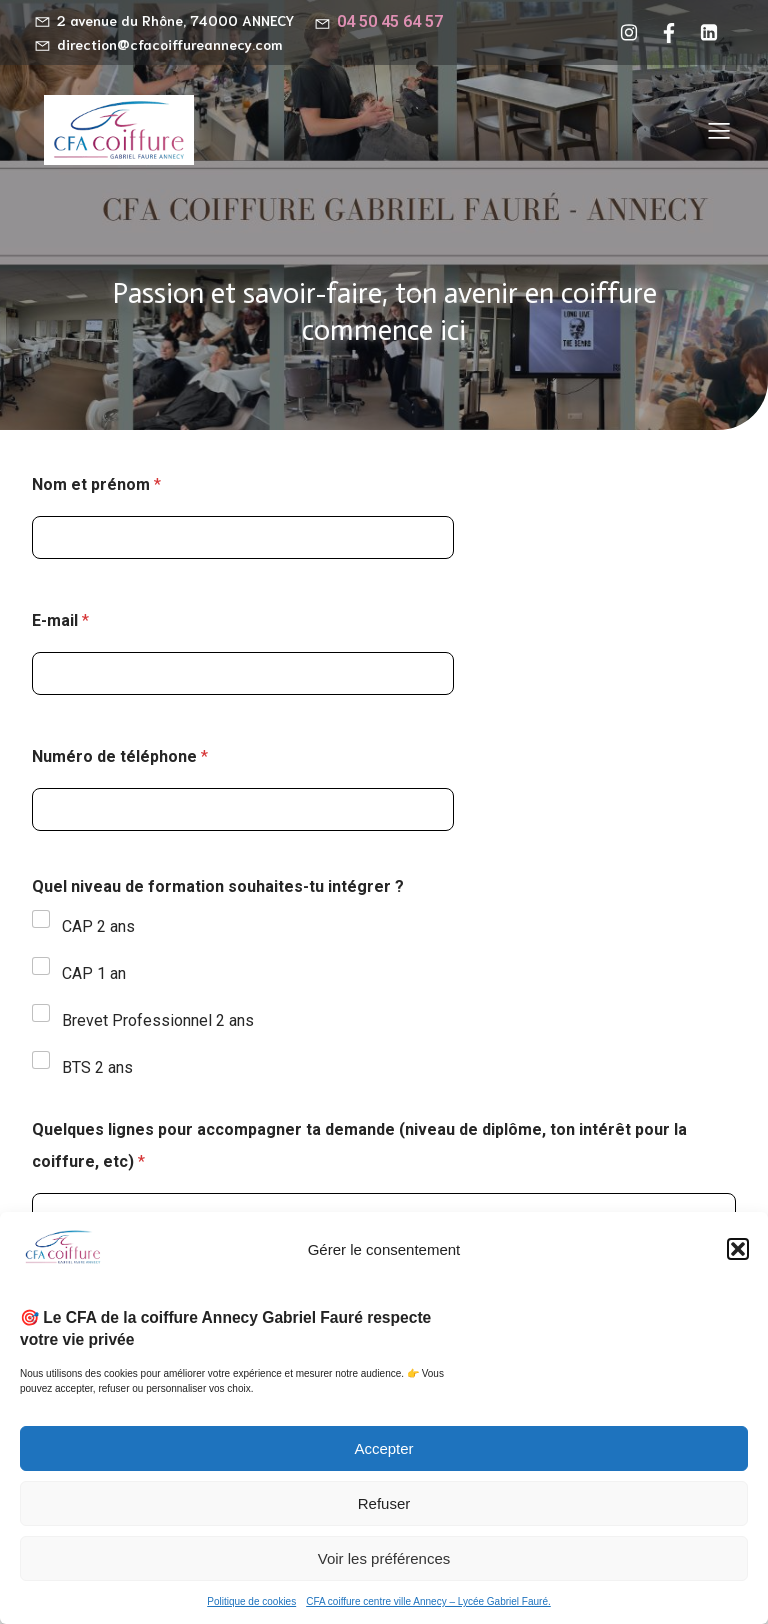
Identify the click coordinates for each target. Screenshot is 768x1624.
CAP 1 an (94, 973)
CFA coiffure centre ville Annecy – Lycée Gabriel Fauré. (428, 1601)
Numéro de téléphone (120, 756)
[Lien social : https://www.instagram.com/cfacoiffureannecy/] (634, 33)
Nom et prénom (96, 484)
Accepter (383, 1448)
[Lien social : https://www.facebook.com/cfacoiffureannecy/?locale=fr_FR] (674, 33)
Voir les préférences (384, 1558)
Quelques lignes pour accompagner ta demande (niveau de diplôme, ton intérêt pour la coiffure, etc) (359, 1145)
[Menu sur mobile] (719, 130)
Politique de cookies (251, 1601)
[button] (738, 1249)
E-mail (60, 620)
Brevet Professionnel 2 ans (158, 1020)
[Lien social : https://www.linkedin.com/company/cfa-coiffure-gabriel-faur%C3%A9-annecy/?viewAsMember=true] (714, 33)
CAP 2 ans (98, 926)
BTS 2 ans (97, 1067)
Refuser (384, 1503)
